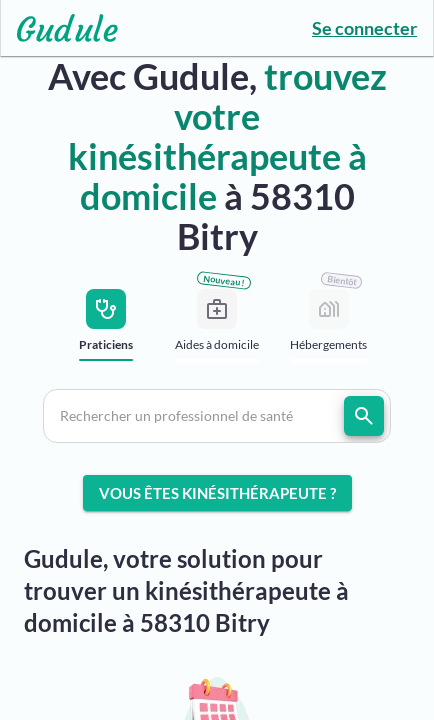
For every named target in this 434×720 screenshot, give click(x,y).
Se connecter (364, 28)
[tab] (105, 330)
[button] (216, 416)
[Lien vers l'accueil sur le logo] (59, 28)
